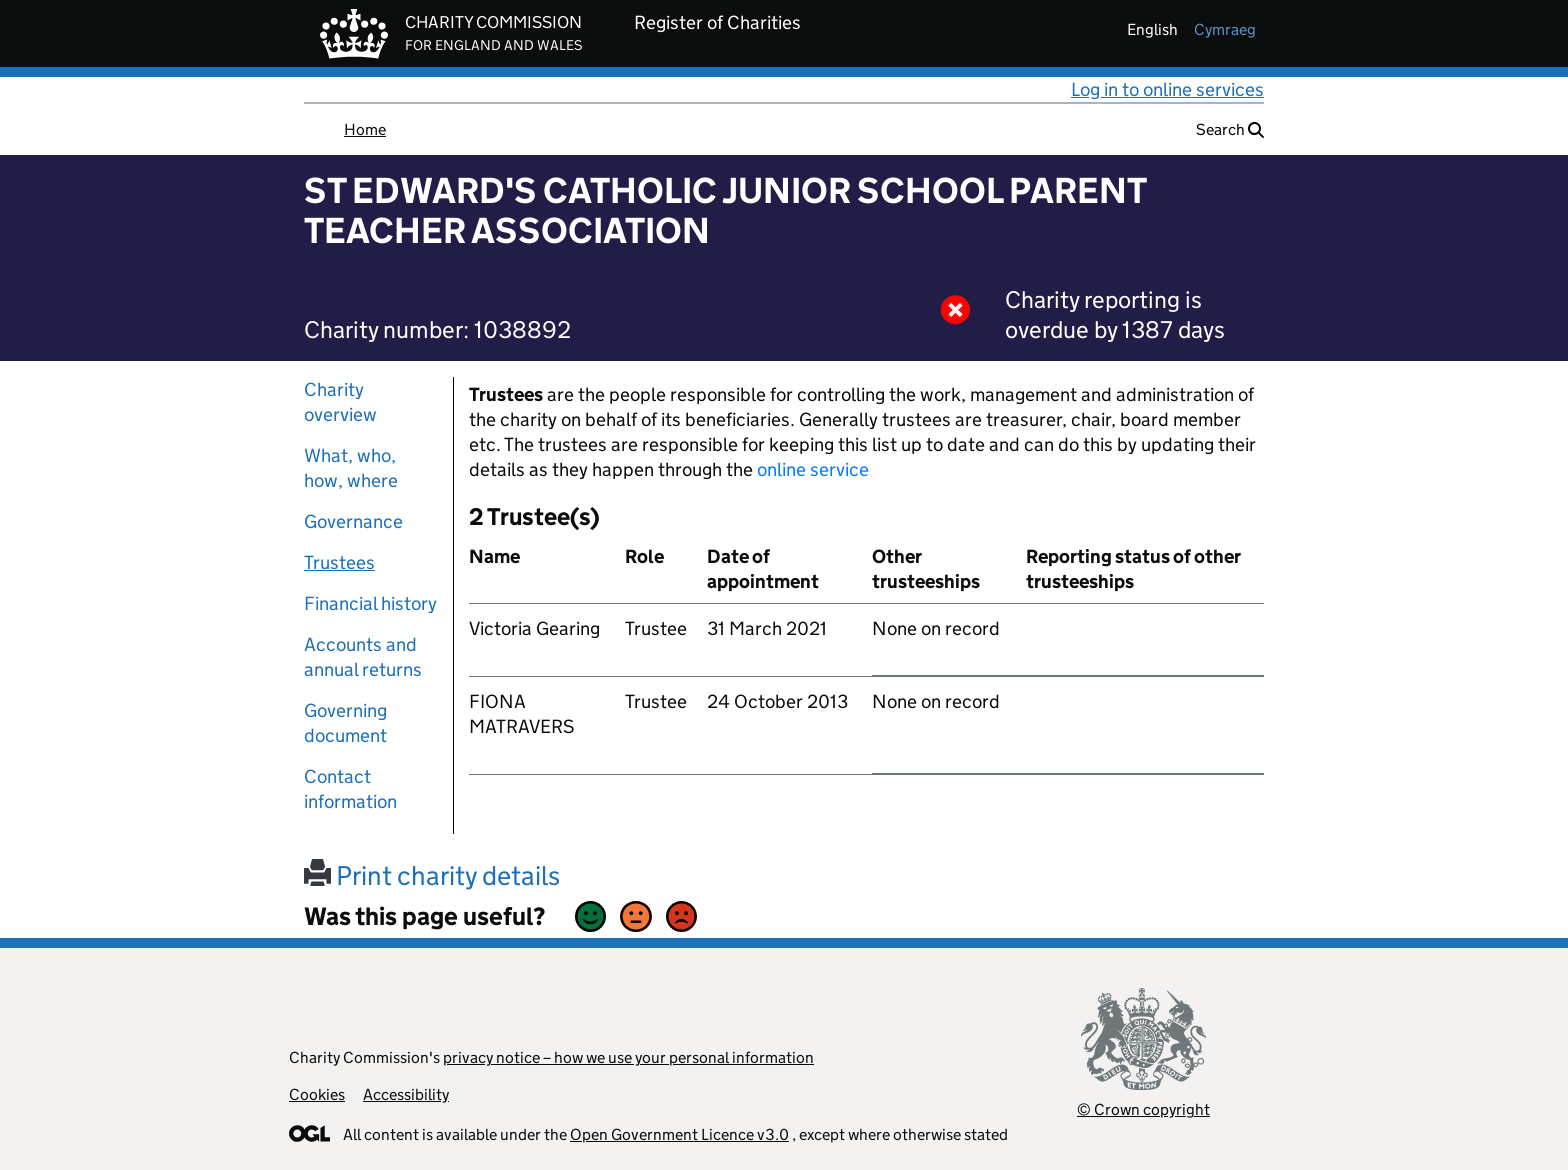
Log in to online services (1167, 89)
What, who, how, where (351, 468)
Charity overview (340, 402)
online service (813, 469)
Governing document (345, 723)
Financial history (370, 603)
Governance (353, 521)
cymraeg (1225, 29)
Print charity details (432, 875)
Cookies (317, 1094)
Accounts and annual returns (363, 657)
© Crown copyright (1143, 1109)
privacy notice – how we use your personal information (628, 1057)
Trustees (339, 562)
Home (365, 129)
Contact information (350, 789)
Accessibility (406, 1094)
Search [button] (1230, 129)
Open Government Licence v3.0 (679, 1134)
